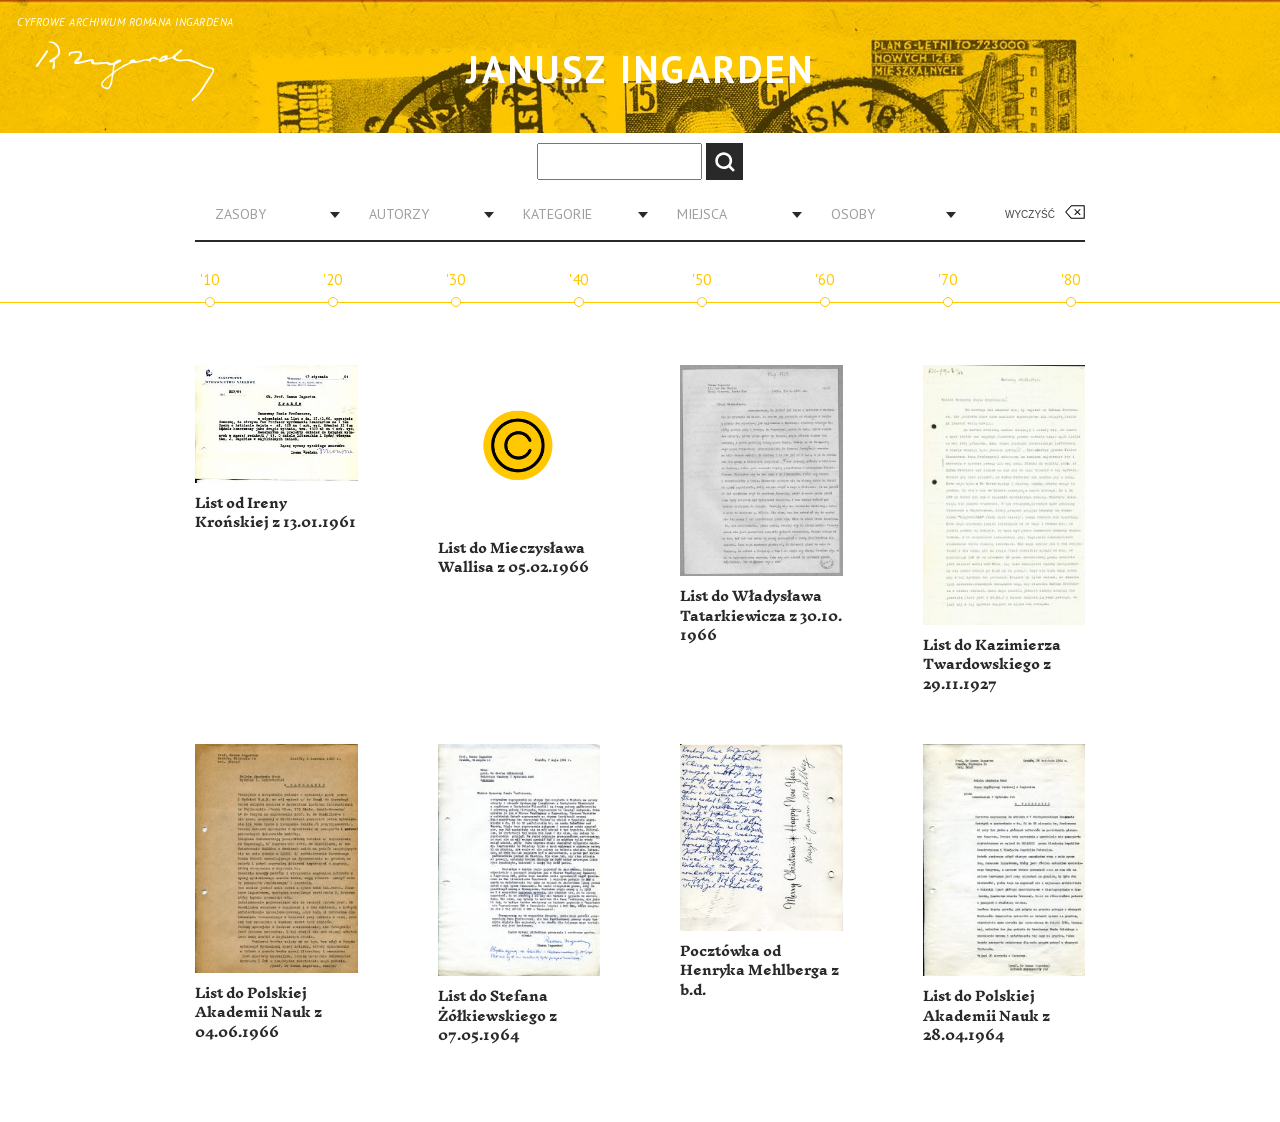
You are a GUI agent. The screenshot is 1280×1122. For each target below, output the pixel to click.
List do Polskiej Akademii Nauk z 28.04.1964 (986, 1016)
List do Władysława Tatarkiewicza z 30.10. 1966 (761, 616)
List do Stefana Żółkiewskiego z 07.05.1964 (497, 1016)
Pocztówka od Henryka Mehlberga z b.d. (759, 971)
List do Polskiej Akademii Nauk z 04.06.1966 (258, 1013)
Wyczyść (1030, 214)
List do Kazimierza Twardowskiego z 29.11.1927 (992, 665)
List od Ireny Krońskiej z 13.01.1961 (275, 513)
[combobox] (270, 214)
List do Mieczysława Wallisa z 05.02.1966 (513, 558)
